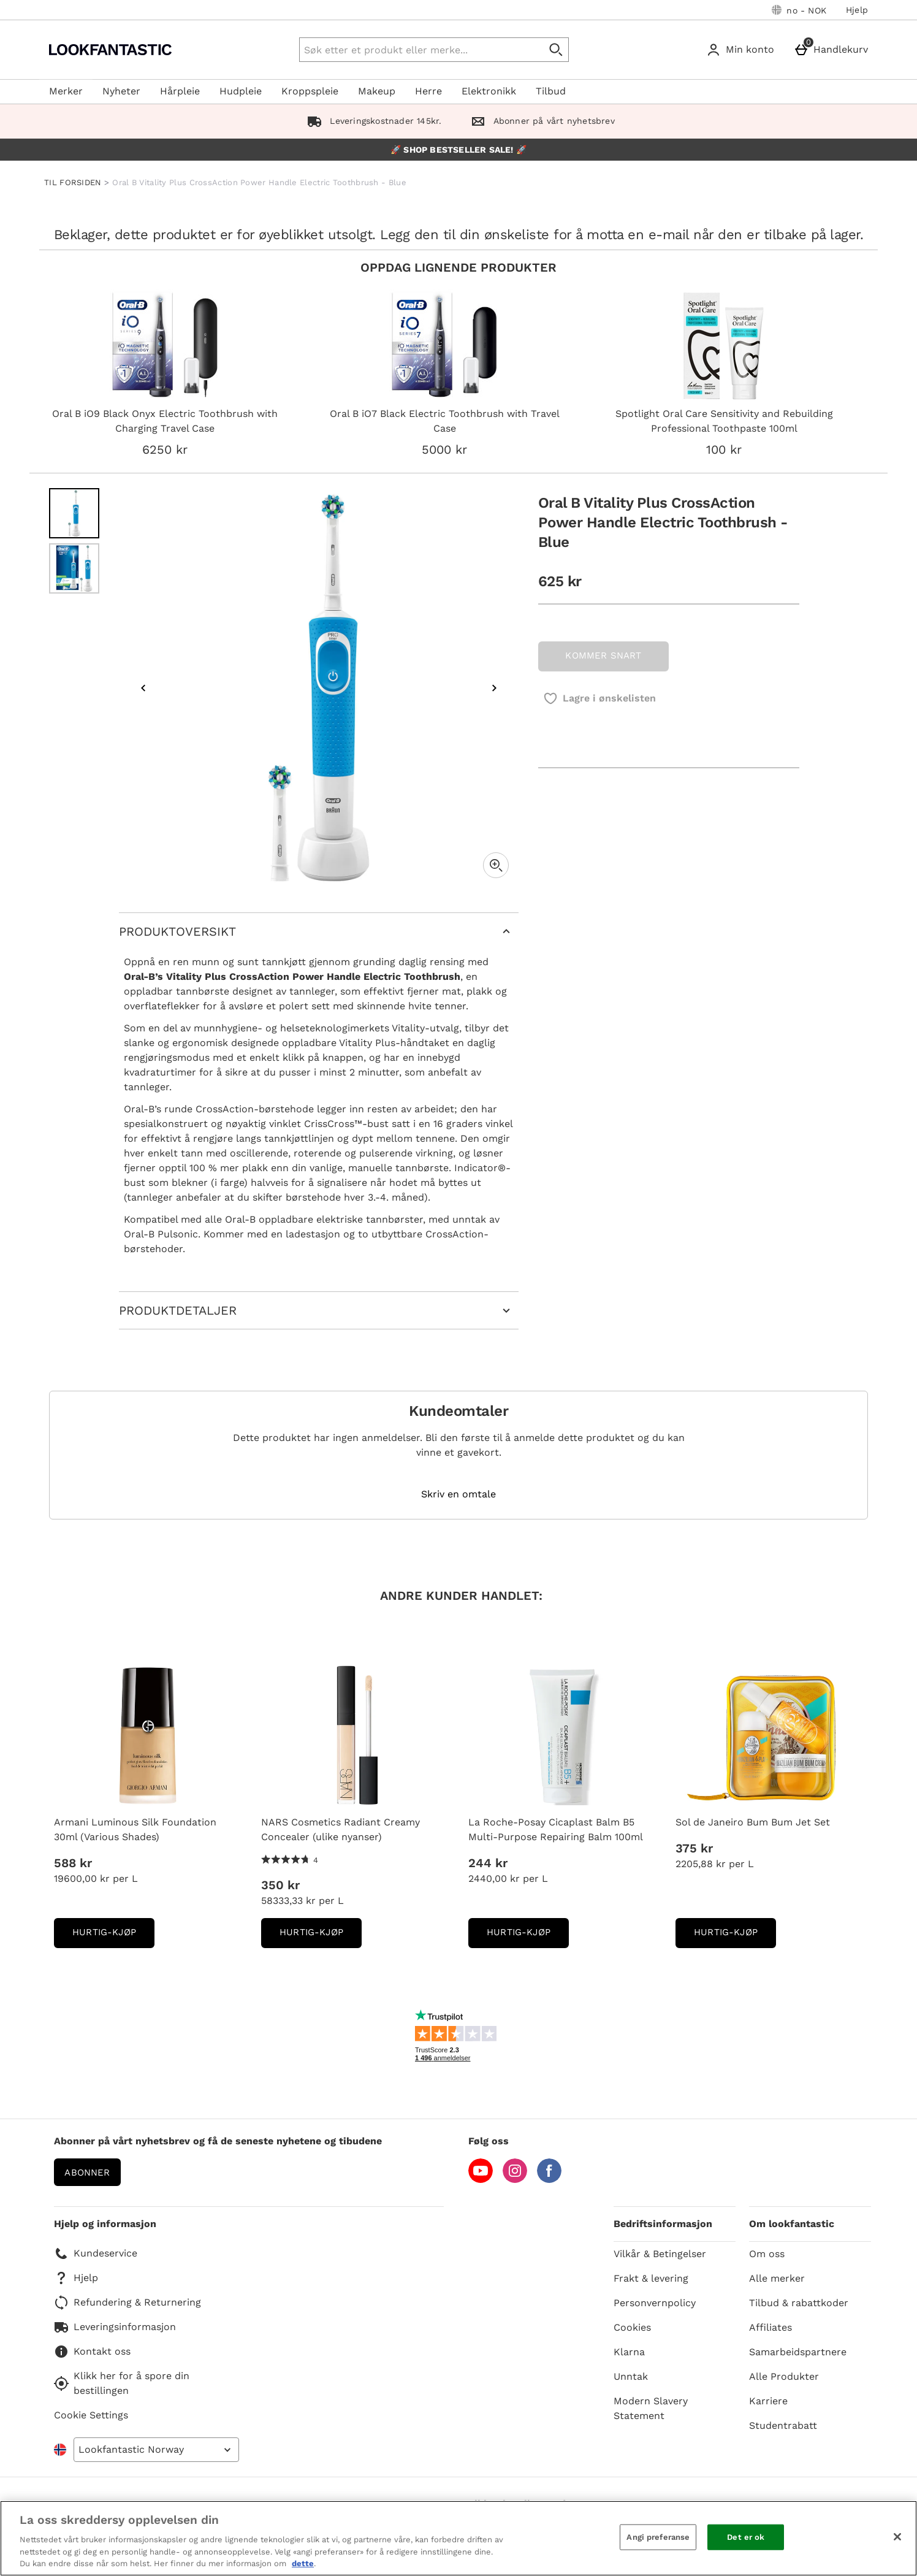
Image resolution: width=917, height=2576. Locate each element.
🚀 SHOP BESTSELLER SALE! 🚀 (458, 150)
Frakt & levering (651, 2278)
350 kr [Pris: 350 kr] (280, 1885)
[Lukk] (897, 2536)
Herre (428, 91)
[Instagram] (515, 2179)
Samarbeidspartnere (798, 2352)
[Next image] (494, 688)
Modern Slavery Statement (651, 2408)
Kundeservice (95, 2253)
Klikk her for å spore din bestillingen (121, 2383)
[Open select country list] (156, 2449)
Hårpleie (180, 91)
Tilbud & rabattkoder (798, 2303)
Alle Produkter (784, 2376)
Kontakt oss (92, 2351)
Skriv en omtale (458, 1494)
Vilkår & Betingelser (660, 2254)
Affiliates (770, 2327)
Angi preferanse (658, 2537)
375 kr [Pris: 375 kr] (694, 1848)
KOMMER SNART (603, 655)
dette (303, 2563)
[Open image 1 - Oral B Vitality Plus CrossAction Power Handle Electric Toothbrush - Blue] (74, 513)
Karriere (768, 2401)
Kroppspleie (309, 91)
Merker (66, 91)
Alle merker (777, 2278)
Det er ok (745, 2537)
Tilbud (551, 91)
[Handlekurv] (833, 49)
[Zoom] (496, 865)
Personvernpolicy (655, 2303)
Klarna (629, 2352)
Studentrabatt (783, 2425)
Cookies (632, 2327)
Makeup (376, 91)
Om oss (767, 2254)
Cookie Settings (91, 2415)
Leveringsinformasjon (115, 2327)
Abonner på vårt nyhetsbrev (540, 121)
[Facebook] (549, 2179)
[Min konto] (742, 49)
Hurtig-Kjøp (113, 1936)
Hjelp (857, 10)
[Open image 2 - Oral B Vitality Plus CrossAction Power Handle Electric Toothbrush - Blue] (74, 568)
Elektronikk (489, 91)
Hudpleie (240, 91)
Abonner (87, 2172)
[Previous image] (143, 688)
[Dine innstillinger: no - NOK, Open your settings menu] (799, 10)
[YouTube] (480, 2179)
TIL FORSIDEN (73, 182)
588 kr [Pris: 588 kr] (73, 1863)
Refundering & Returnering (127, 2302)
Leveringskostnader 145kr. (371, 121)
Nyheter (121, 91)
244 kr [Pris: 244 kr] (488, 1863)
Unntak (631, 2376)
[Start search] (556, 49)
